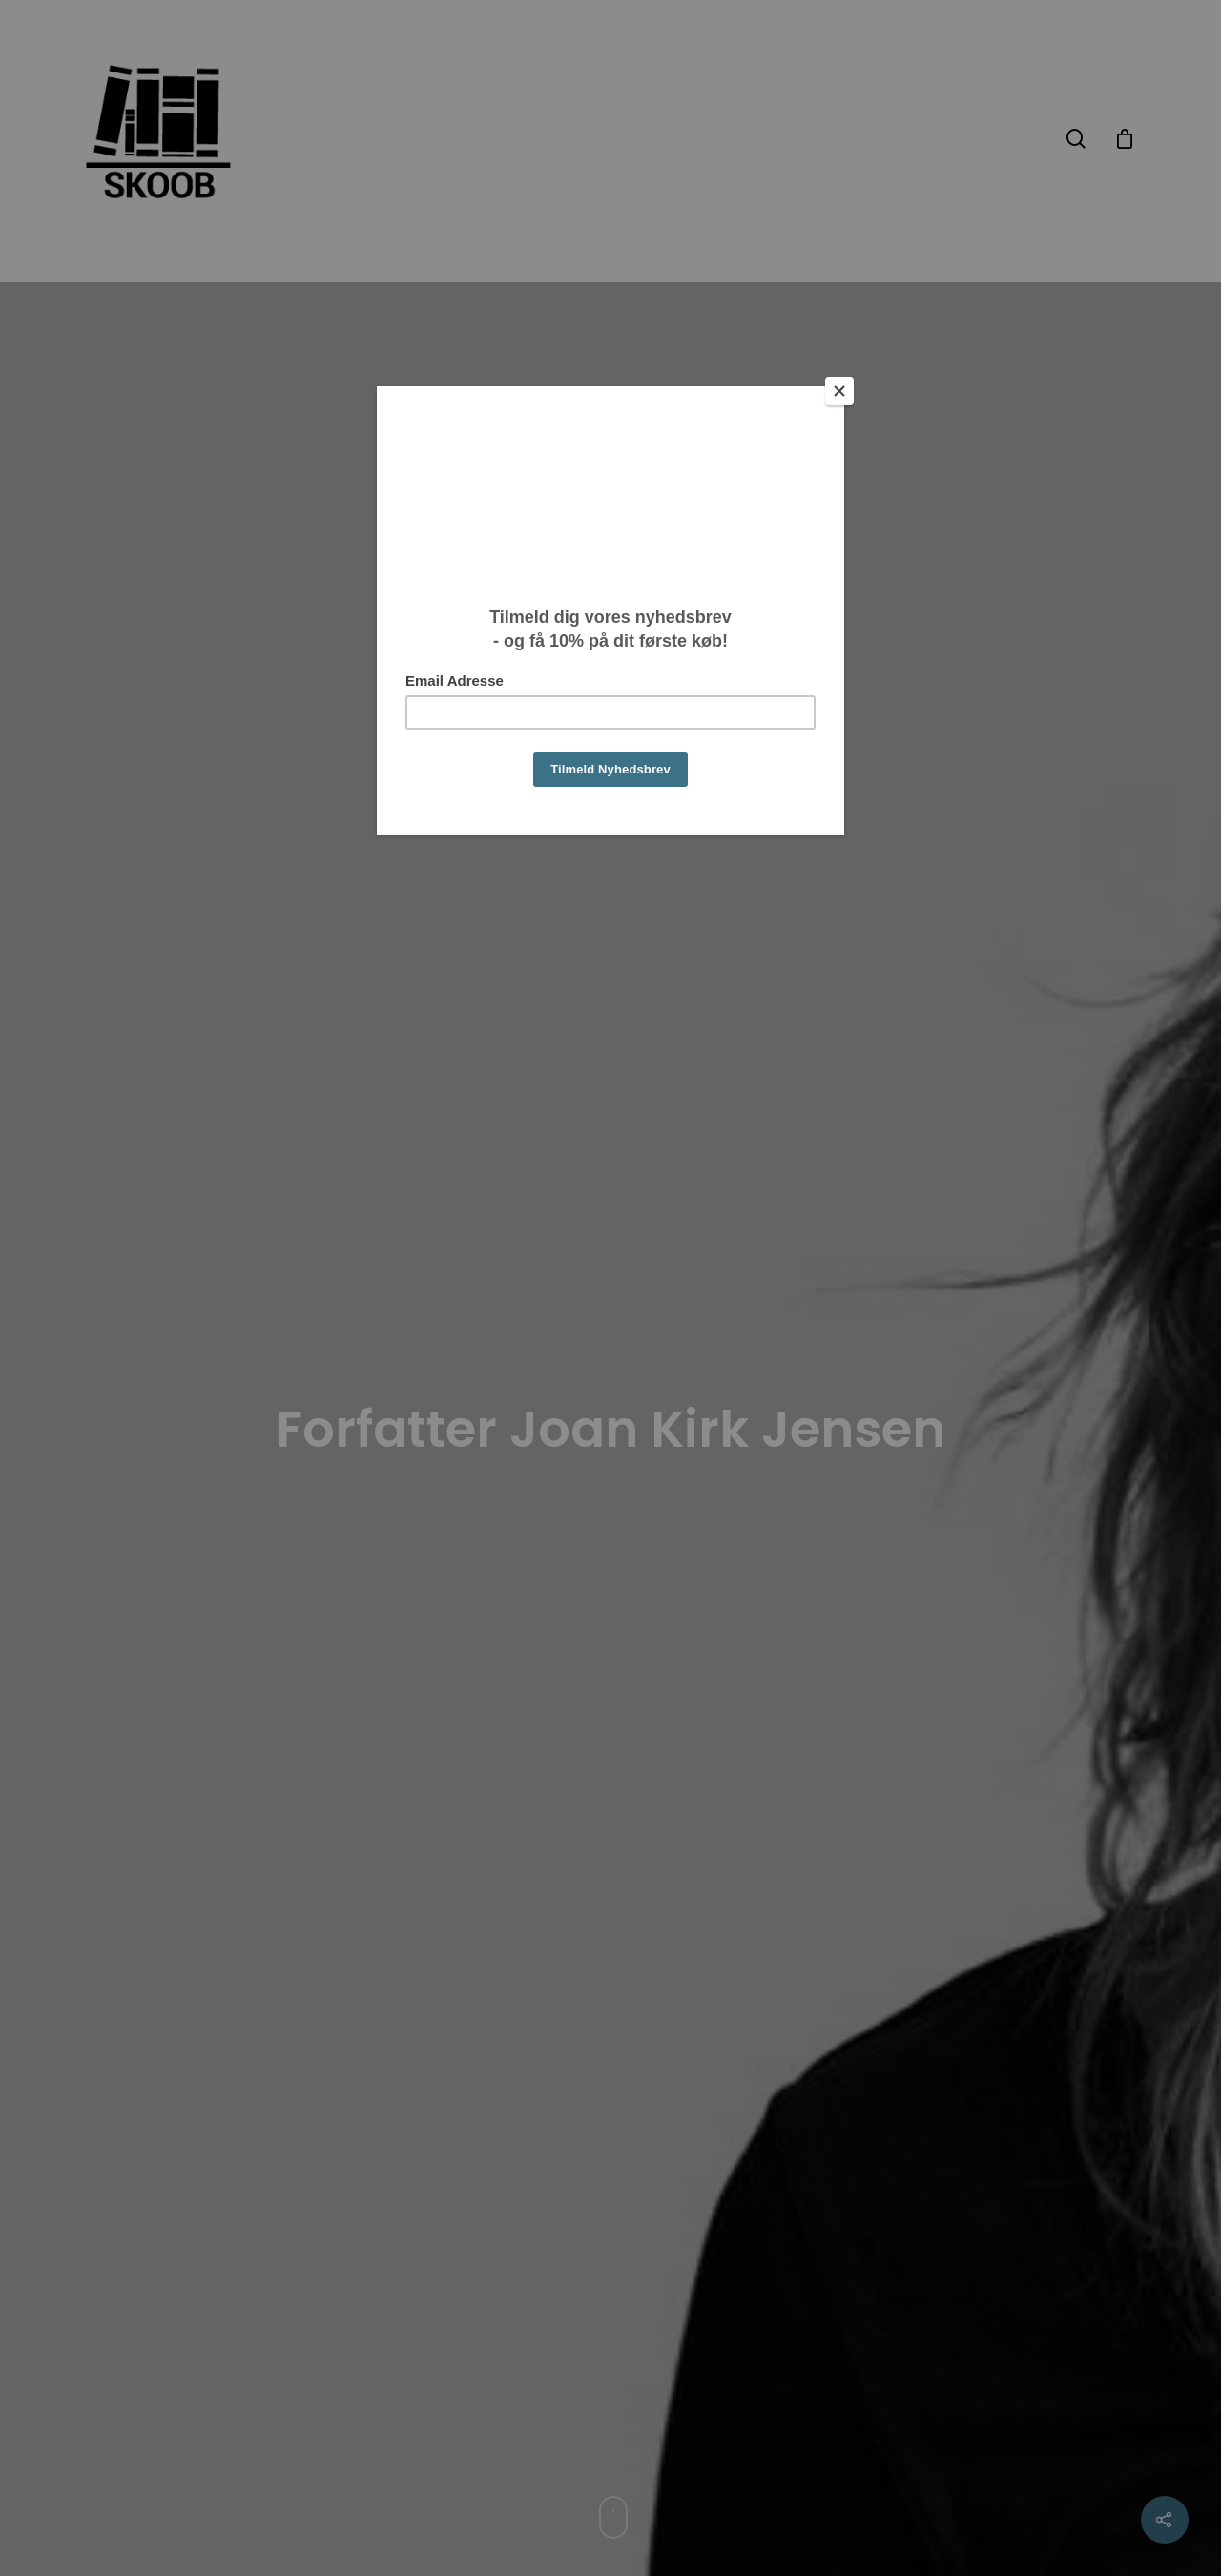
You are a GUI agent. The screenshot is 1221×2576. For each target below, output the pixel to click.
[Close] (839, 391)
